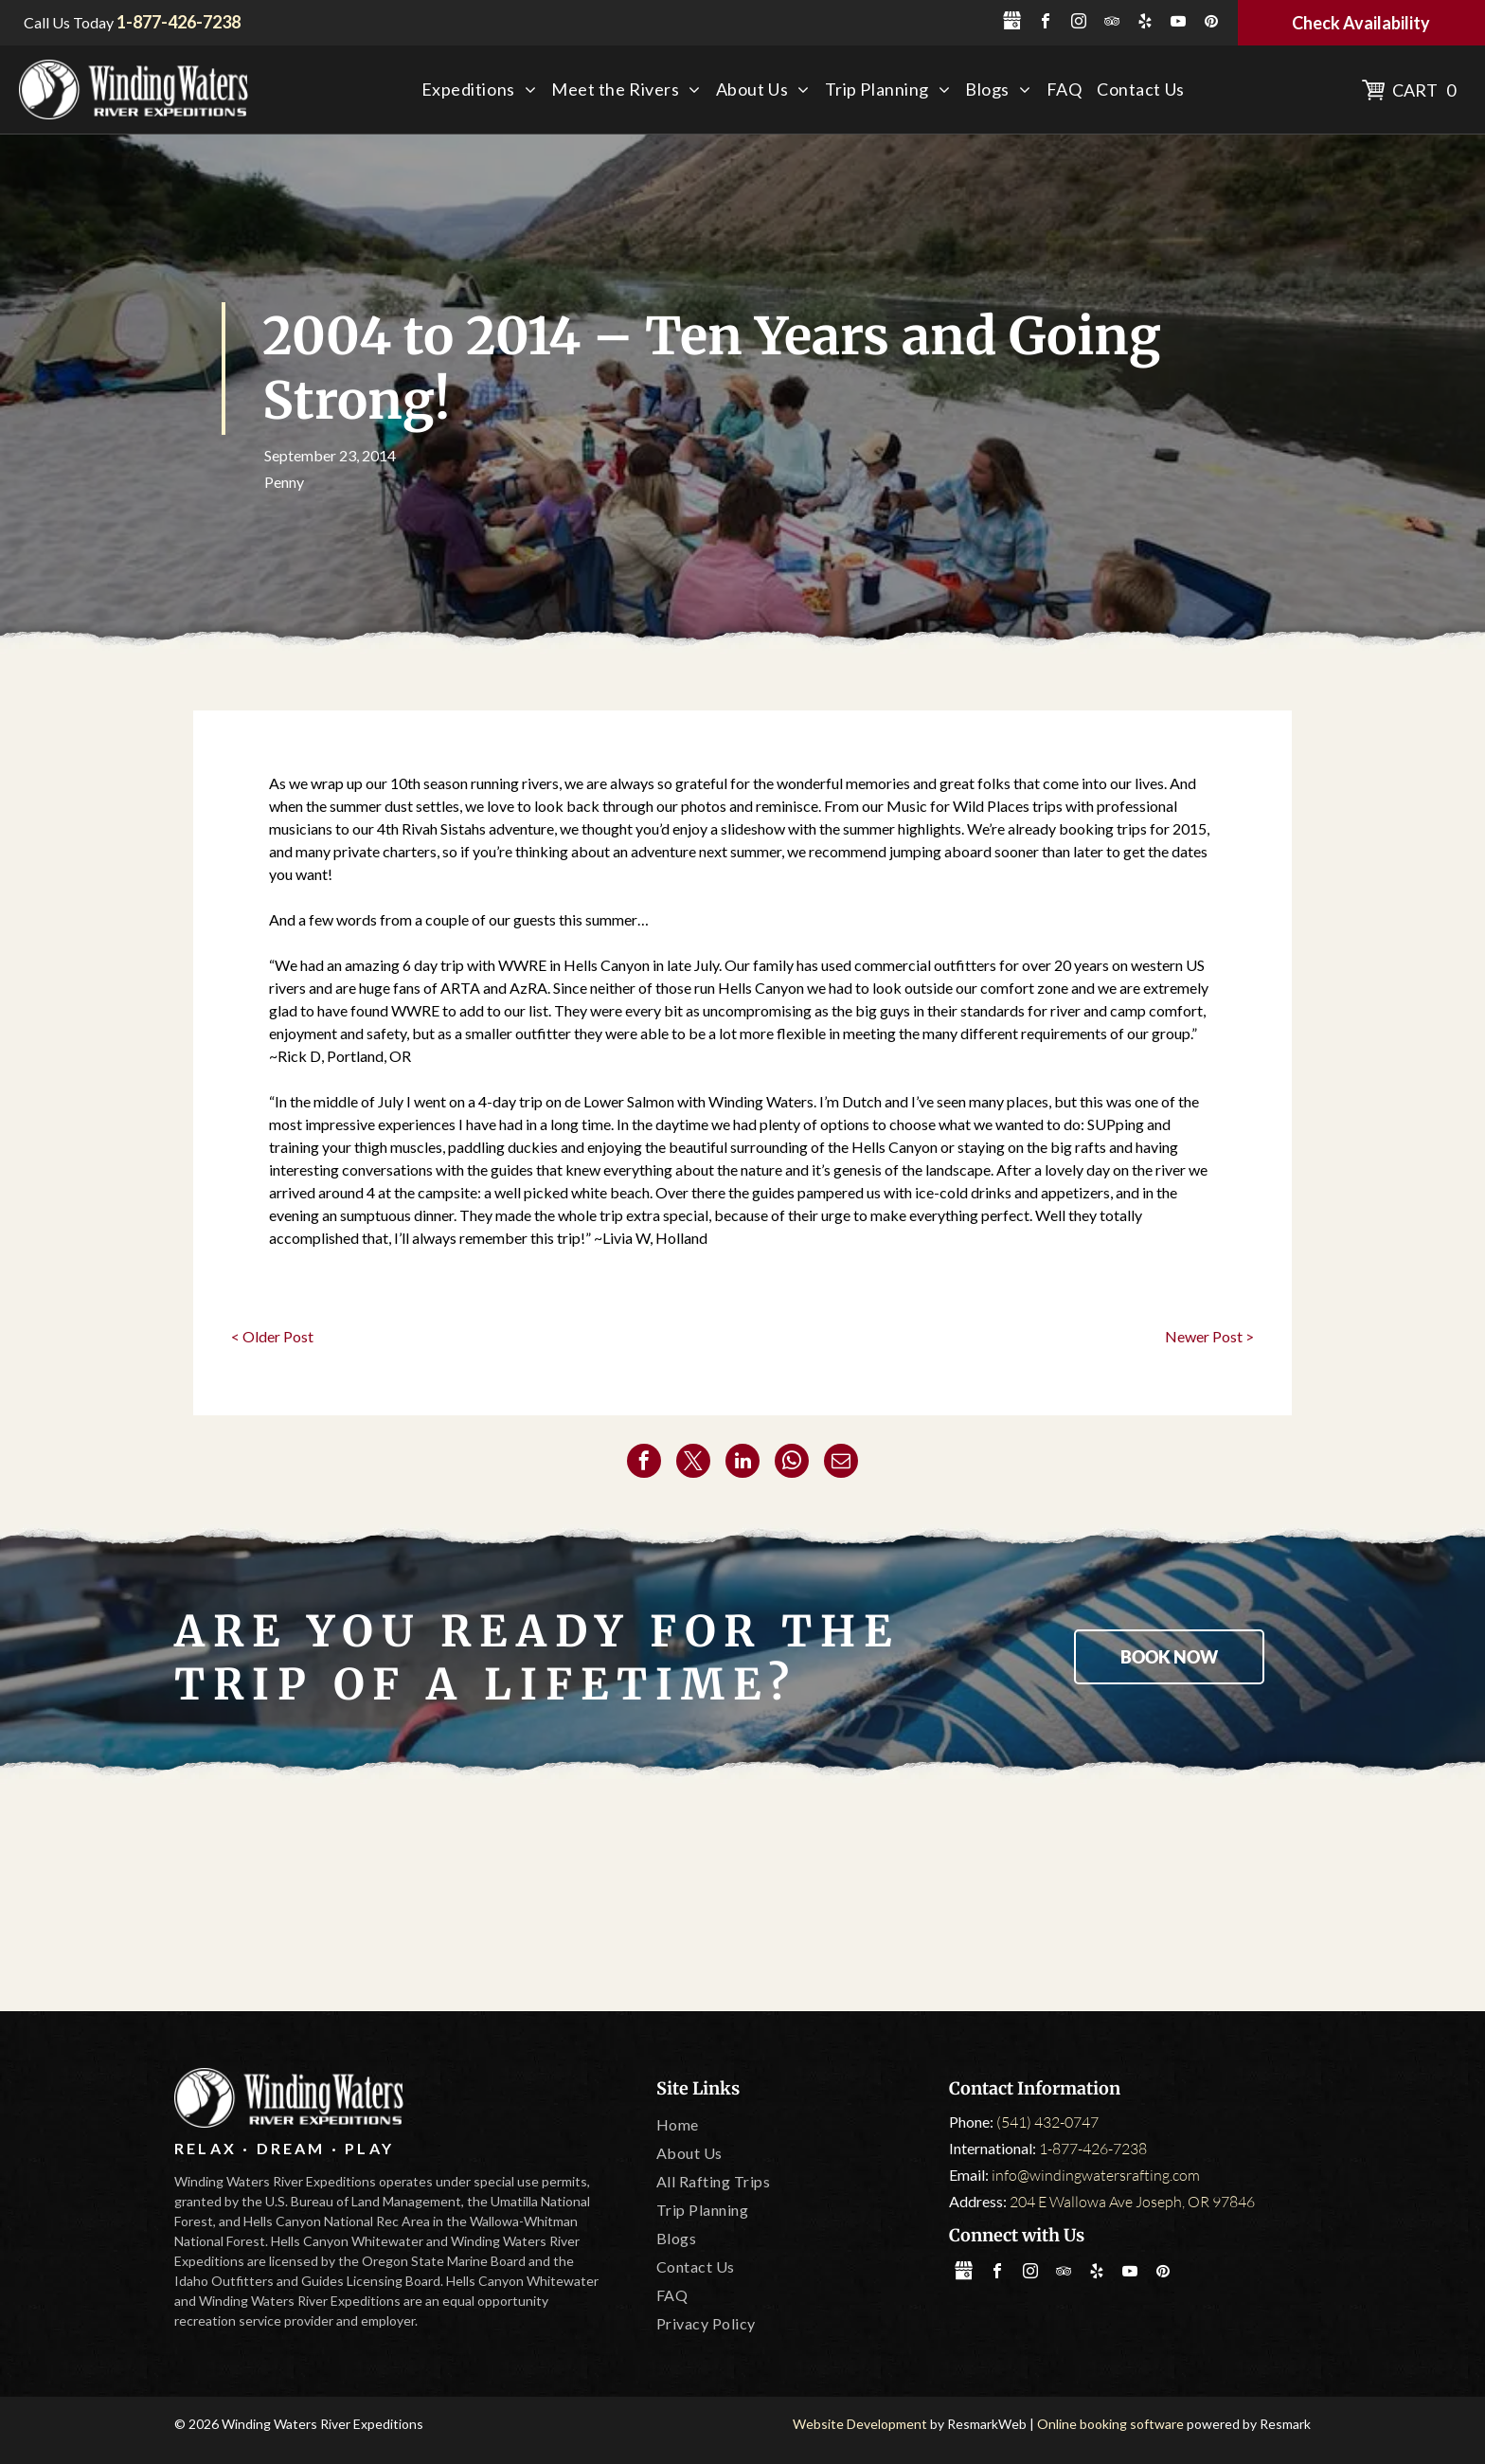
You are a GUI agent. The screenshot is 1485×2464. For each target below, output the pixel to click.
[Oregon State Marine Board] (742, 1897)
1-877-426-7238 (1093, 2148)
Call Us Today (69, 22)
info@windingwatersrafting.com (1096, 2175)
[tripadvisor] (1112, 23)
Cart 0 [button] (1424, 90)
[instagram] (1079, 23)
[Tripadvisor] (519, 1897)
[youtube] (1178, 23)
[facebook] (1045, 23)
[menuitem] (479, 89)
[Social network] (1012, 23)
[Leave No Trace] (966, 1897)
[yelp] (1145, 23)
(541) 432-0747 (1047, 2122)
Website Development (860, 2424)
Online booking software (1110, 2424)
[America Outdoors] (295, 1897)
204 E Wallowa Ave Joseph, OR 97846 (1132, 2201)
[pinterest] (1211, 23)
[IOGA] (1189, 1897)
